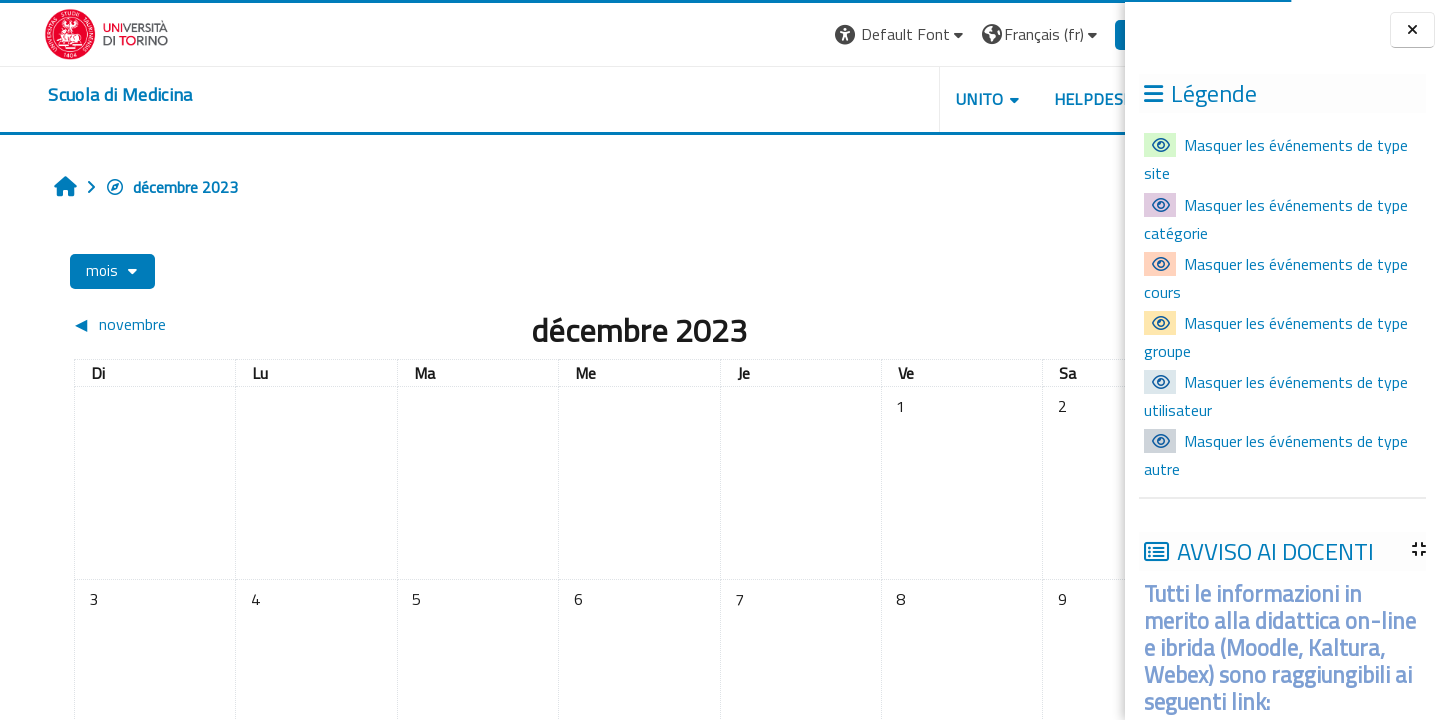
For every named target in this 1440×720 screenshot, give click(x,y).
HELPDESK (1004, 99)
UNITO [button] (891, 99)
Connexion (1075, 34)
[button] (811, 34)
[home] (76, 95)
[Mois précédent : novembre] (172, 324)
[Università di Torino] (62, 32)
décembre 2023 (137, 187)
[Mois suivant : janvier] (972, 324)
